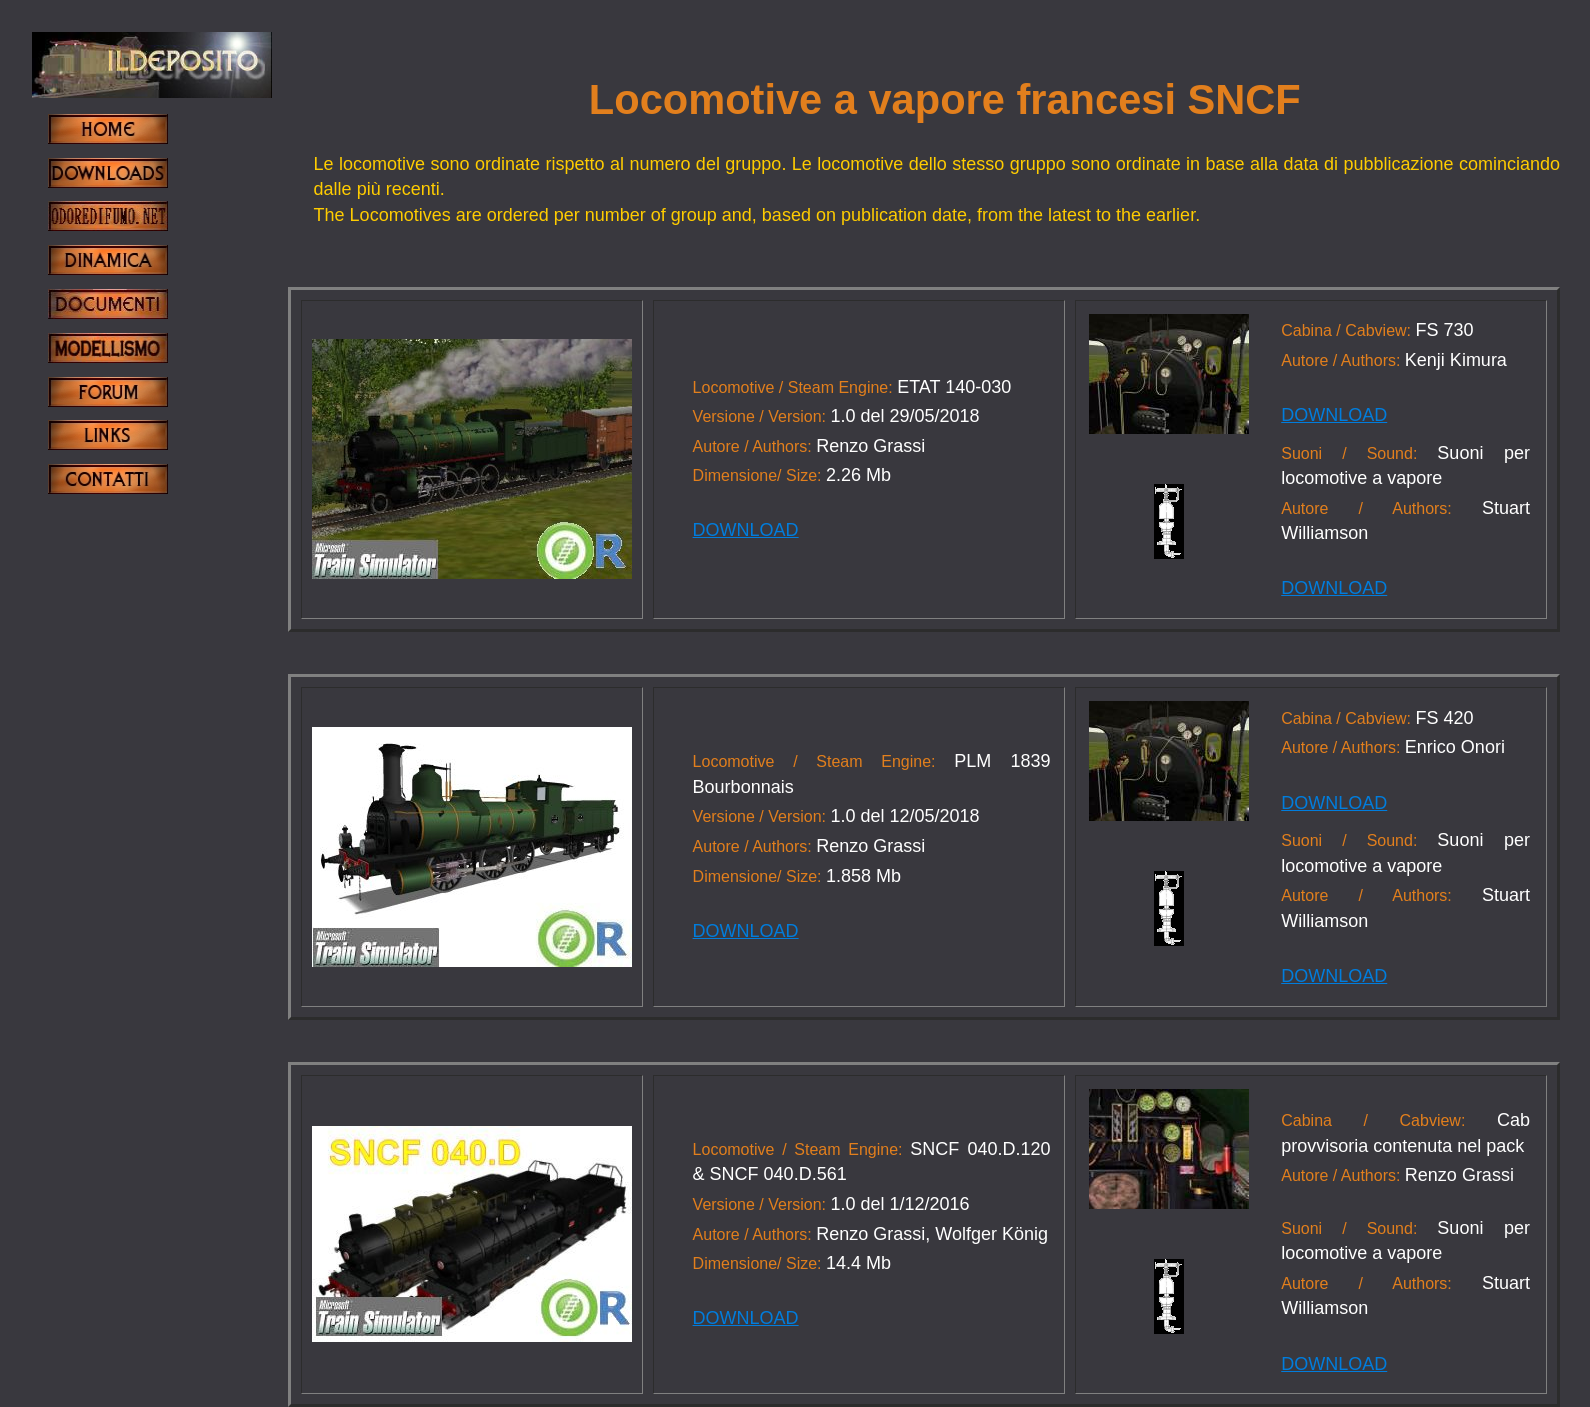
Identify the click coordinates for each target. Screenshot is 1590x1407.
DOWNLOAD (746, 530)
